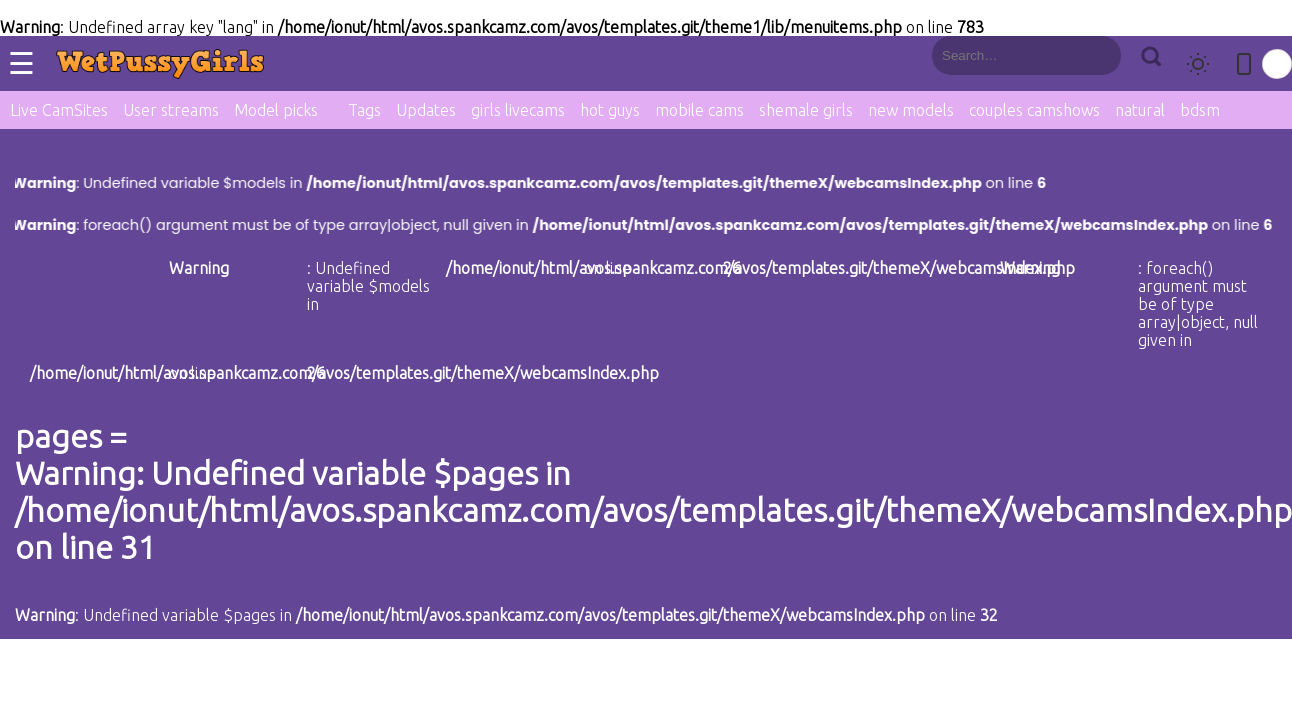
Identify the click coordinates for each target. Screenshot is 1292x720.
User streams (171, 110)
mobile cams (699, 110)
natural (1140, 110)
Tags (364, 110)
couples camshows (1034, 110)
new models (911, 110)
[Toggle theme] (1198, 64)
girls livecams (518, 110)
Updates (426, 110)
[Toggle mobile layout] (1244, 64)
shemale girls (806, 110)
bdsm (1200, 110)
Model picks (276, 110)
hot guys (610, 110)
